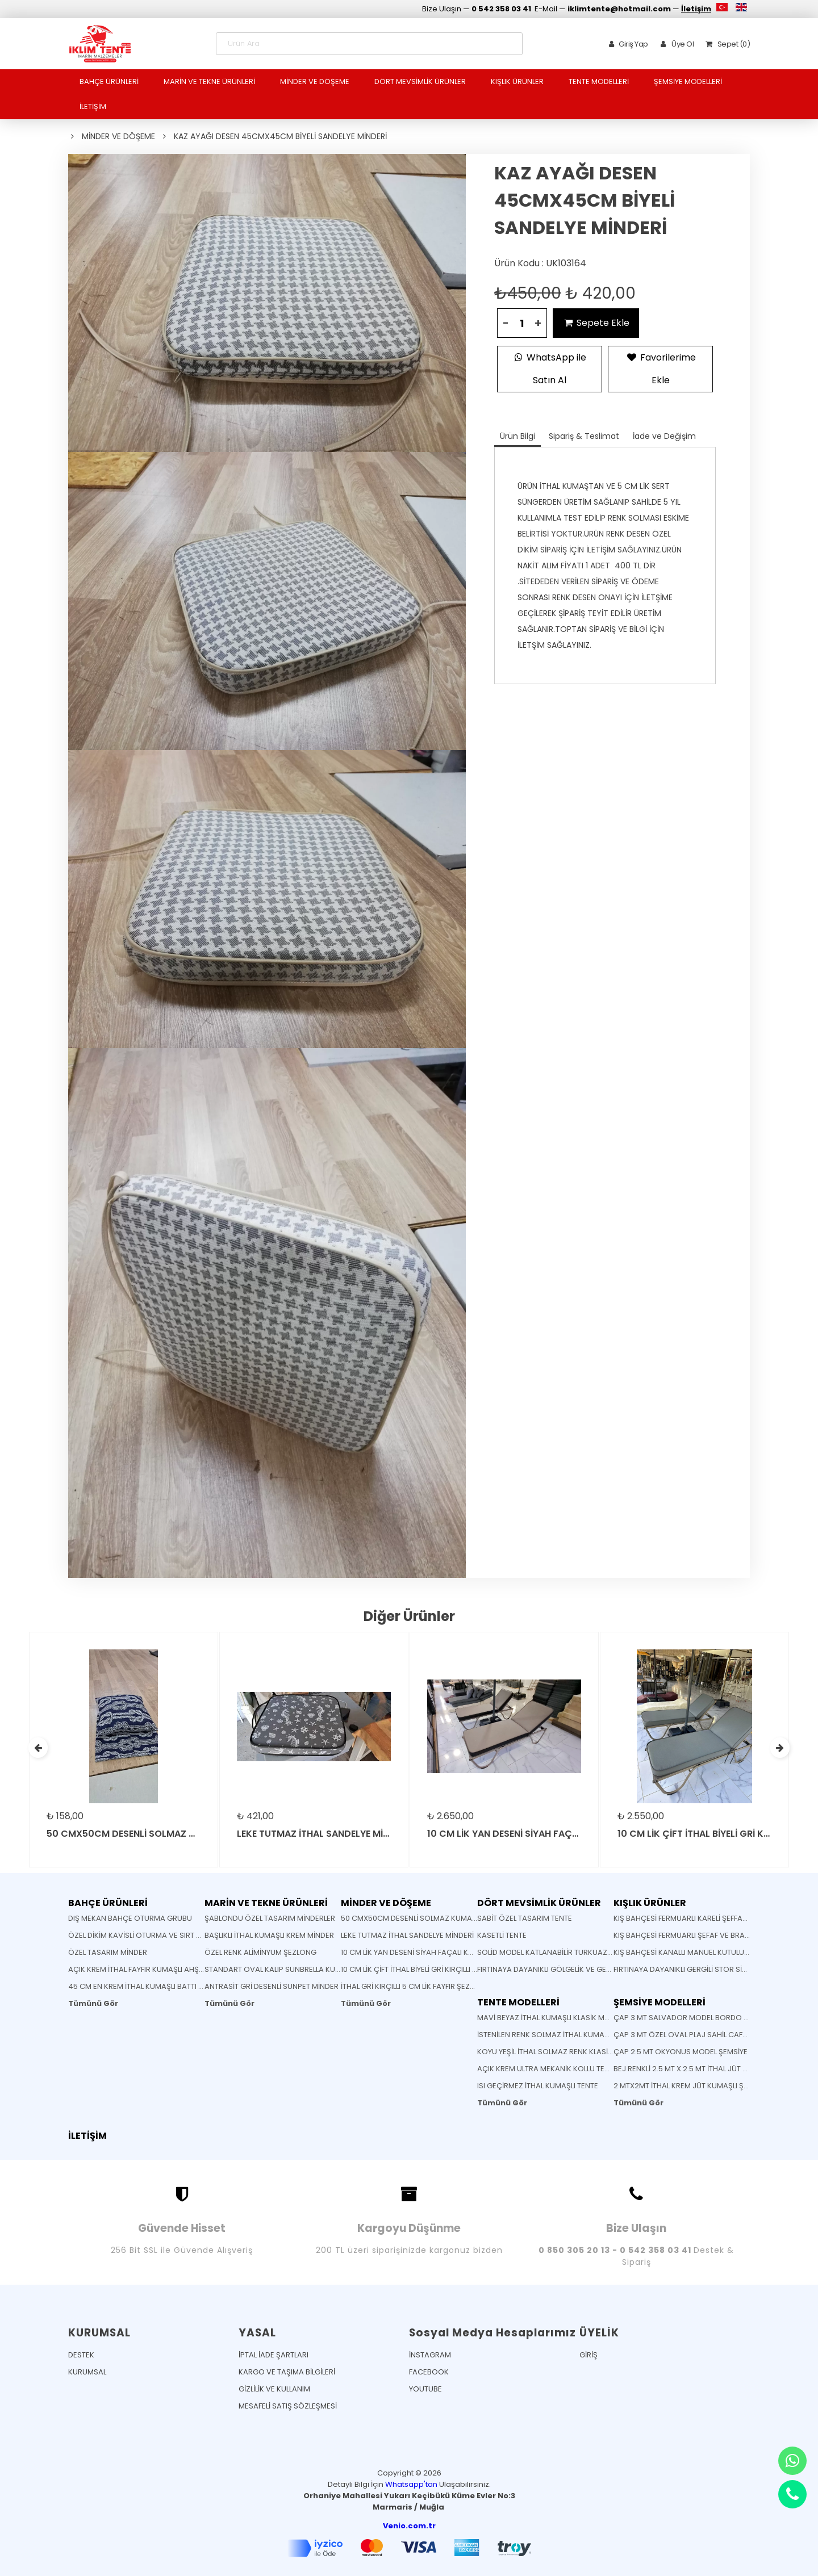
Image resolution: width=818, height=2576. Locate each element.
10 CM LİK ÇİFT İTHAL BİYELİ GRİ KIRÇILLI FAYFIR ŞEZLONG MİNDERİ (450, 1969)
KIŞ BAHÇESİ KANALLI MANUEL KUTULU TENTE (690, 1952)
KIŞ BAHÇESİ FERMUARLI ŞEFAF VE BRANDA (687, 1935)
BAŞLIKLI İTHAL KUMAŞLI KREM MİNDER (269, 1935)
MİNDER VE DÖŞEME (314, 81)
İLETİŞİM (93, 106)
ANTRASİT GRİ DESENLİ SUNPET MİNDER (271, 1986)
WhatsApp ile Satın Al (549, 367)
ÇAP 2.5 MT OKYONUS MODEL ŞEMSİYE (681, 2051)
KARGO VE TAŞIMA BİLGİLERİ (287, 2371)
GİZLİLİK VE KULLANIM (274, 2389)
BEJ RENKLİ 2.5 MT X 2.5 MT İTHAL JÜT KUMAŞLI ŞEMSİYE (708, 2068)
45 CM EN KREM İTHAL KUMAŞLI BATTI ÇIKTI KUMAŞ (155, 1986)
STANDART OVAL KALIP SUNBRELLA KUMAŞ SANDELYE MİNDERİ (311, 1969)
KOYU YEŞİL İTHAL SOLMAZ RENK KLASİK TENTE (556, 2051)
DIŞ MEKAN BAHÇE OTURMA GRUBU (130, 1918)
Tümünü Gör (93, 2003)
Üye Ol (675, 44)
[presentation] (38, 1747)
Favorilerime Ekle (660, 367)
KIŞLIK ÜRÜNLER (517, 81)
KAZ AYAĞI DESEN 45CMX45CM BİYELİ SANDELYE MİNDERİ (280, 136)
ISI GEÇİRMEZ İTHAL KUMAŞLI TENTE (537, 2085)
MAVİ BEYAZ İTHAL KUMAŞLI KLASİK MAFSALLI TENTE (565, 2017)
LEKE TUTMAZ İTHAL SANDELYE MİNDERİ (407, 1935)
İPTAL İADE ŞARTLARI (273, 2354)
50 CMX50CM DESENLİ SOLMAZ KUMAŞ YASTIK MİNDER (436, 1918)
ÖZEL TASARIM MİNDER (107, 1952)
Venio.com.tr (409, 2525)
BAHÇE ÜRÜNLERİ (109, 81)
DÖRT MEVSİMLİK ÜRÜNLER (420, 81)
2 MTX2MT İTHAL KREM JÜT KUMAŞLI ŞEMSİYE (691, 2085)
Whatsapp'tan (411, 2484)
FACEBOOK (429, 2371)
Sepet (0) (726, 44)
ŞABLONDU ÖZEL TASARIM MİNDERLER (269, 1918)
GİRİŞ (588, 2354)
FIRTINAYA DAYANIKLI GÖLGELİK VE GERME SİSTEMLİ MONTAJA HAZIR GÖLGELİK (612, 1969)
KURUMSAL (87, 2371)
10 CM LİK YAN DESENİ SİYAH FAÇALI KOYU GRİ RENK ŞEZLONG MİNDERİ (461, 1952)
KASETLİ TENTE (502, 1935)
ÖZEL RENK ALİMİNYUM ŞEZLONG (260, 1952)
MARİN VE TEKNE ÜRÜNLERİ (209, 81)
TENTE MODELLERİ (599, 81)
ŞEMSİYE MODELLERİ (688, 81)
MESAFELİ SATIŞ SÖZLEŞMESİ (288, 2406)
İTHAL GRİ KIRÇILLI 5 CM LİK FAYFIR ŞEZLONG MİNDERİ (430, 1986)
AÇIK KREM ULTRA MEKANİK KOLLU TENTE (547, 2068)
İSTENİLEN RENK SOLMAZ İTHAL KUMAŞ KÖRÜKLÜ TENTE (571, 2034)
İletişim (696, 8)
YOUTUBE (425, 2389)
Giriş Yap (626, 44)
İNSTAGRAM (430, 2354)
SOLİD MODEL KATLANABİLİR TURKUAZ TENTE (553, 1952)
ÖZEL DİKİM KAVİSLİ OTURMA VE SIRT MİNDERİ (146, 1935)
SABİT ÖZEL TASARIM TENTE (524, 1918)
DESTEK (81, 2354)
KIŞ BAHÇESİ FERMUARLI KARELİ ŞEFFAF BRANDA (695, 1918)
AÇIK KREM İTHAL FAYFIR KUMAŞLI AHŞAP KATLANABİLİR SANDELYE (181, 1969)
